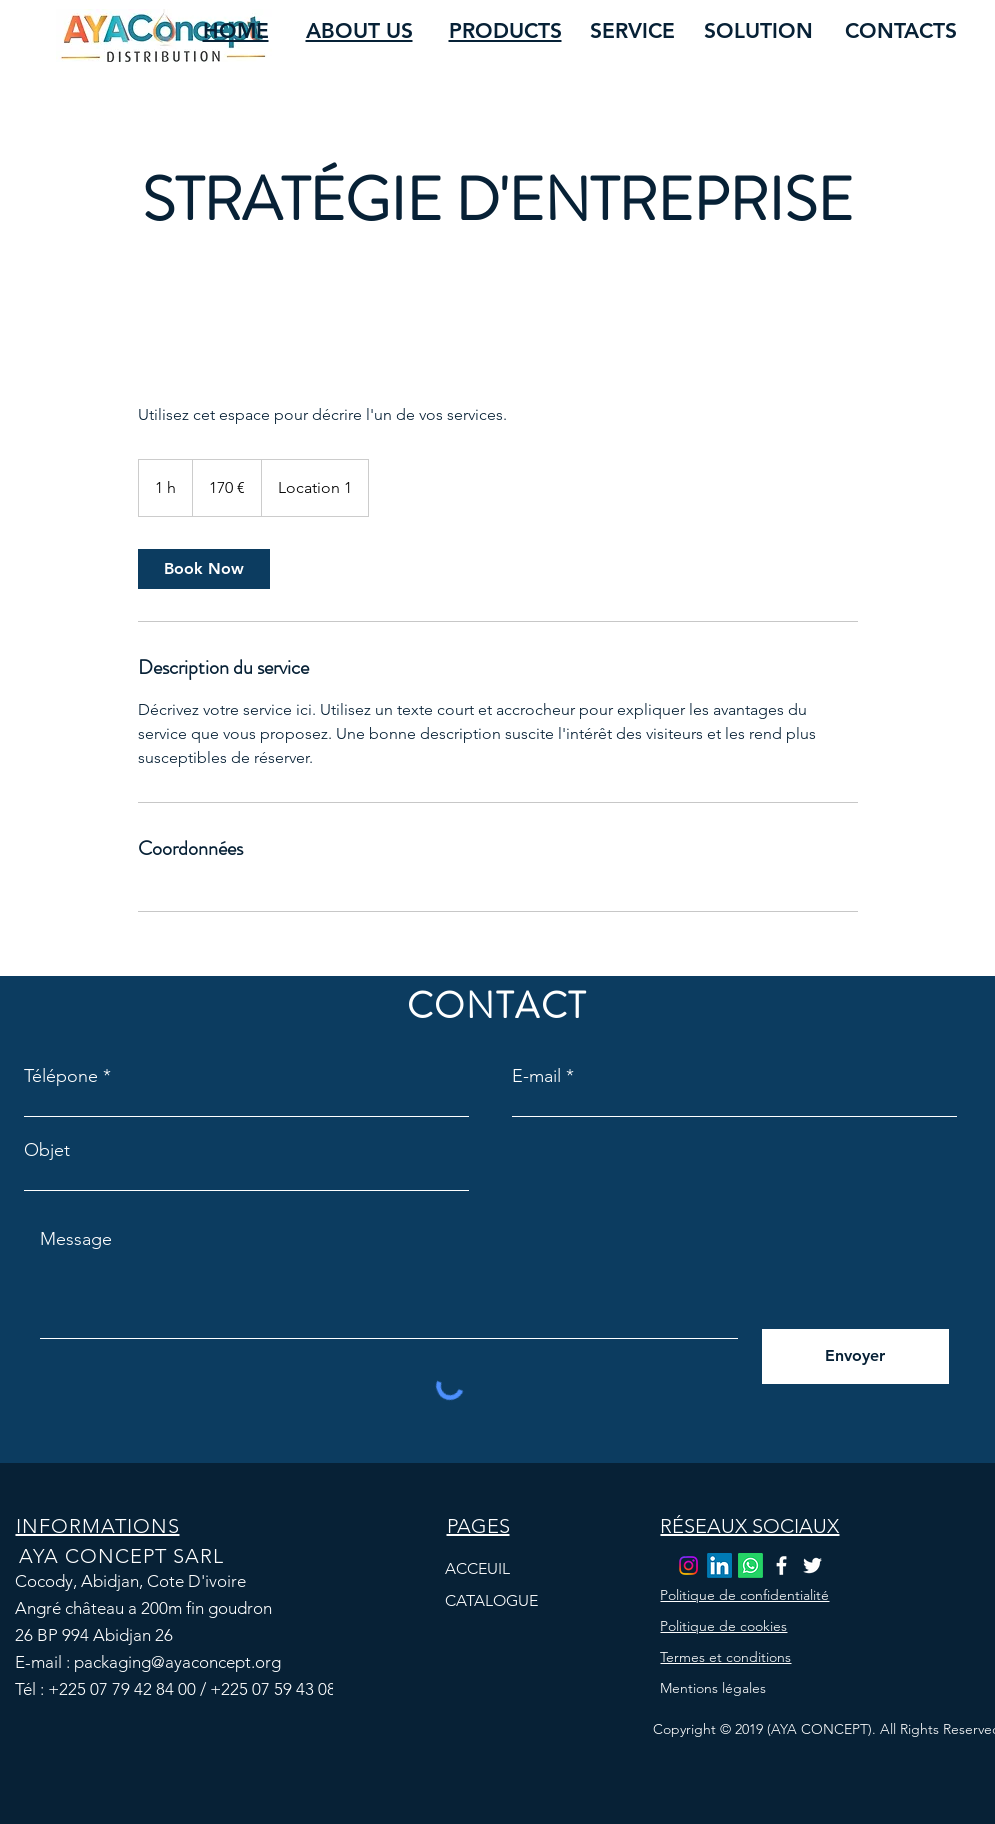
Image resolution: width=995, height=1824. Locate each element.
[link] (204, 569)
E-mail (536, 1076)
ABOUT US (359, 30)
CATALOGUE (491, 1600)
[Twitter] (812, 1565)
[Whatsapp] (750, 1565)
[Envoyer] (855, 1356)
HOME (236, 30)
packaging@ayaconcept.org (177, 1662)
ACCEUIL (477, 1568)
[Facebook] (781, 1565)
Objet (47, 1150)
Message (76, 1239)
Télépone (61, 1076)
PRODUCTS (505, 30)
